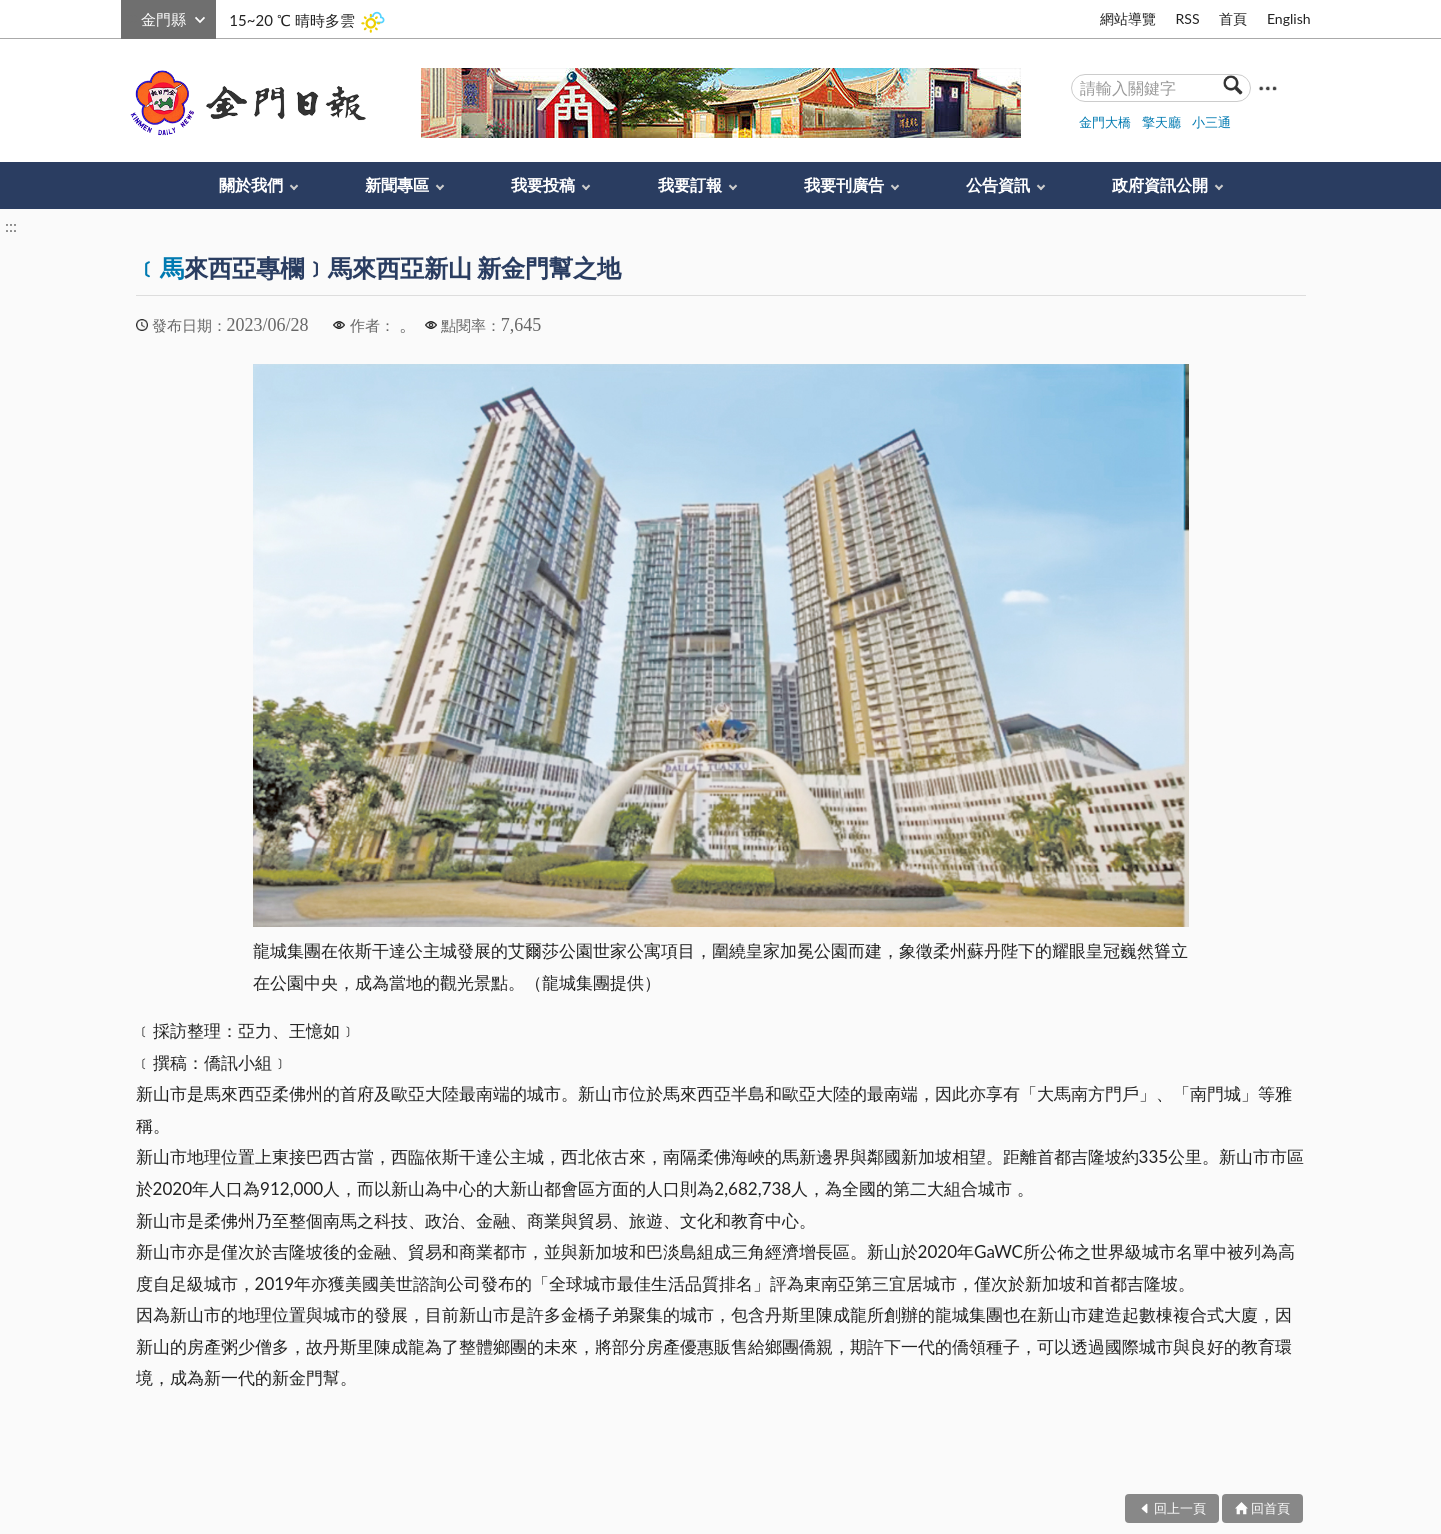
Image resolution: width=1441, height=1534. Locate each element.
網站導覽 (1128, 18)
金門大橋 (1105, 122)
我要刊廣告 (844, 184)
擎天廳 (1161, 122)
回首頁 (1270, 1508)
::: (132, 16)
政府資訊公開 (1160, 184)
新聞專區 (397, 184)
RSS (1187, 18)
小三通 (1211, 122)
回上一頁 (1180, 1508)
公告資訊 (998, 184)
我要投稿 (543, 184)
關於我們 (251, 184)
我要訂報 (690, 184)
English (1289, 18)
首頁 (1233, 18)
